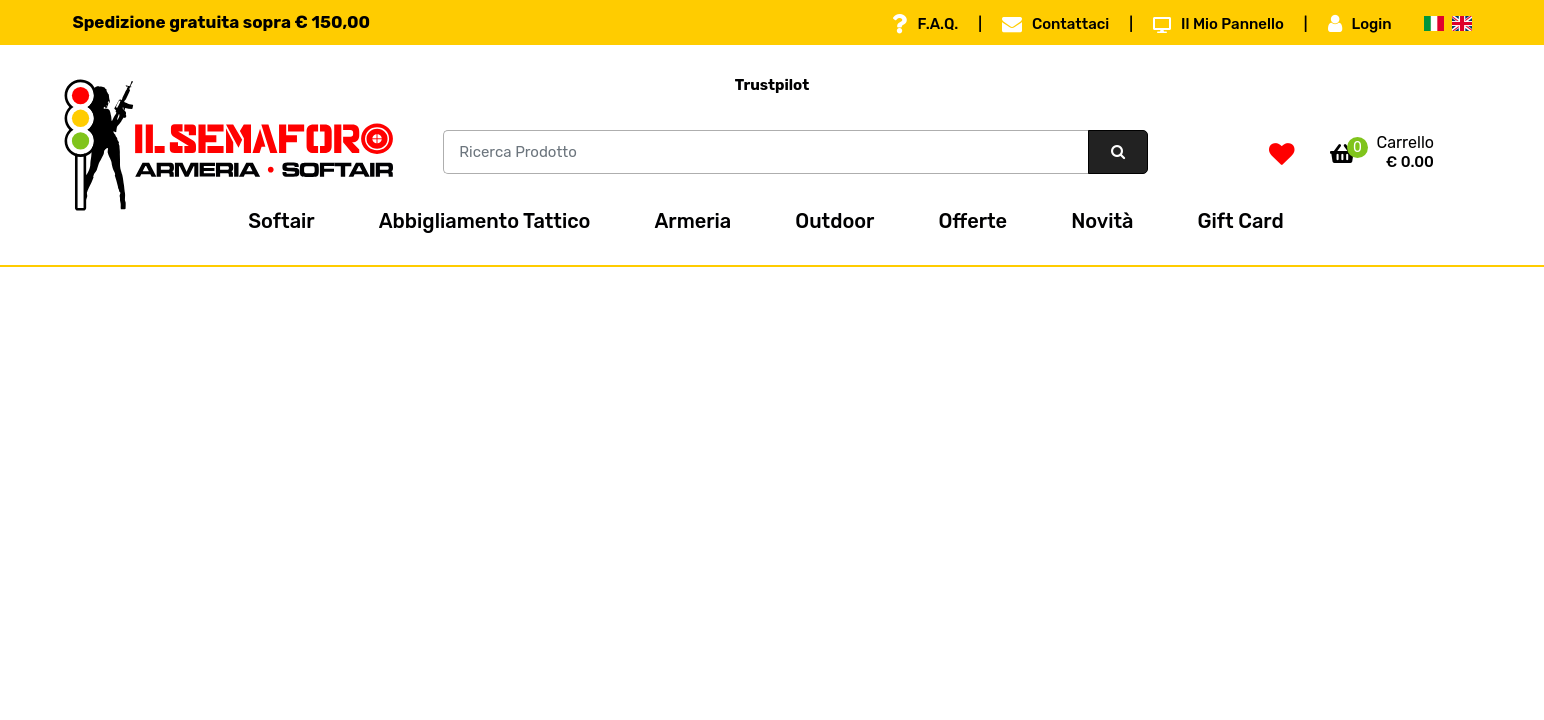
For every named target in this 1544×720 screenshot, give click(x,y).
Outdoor (834, 221)
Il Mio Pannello (1218, 24)
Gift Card (1241, 221)
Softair (281, 221)
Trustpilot (772, 85)
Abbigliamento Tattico (485, 221)
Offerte (972, 221)
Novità (1102, 221)
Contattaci (1055, 24)
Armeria (692, 221)
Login (1360, 24)
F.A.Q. (925, 24)
